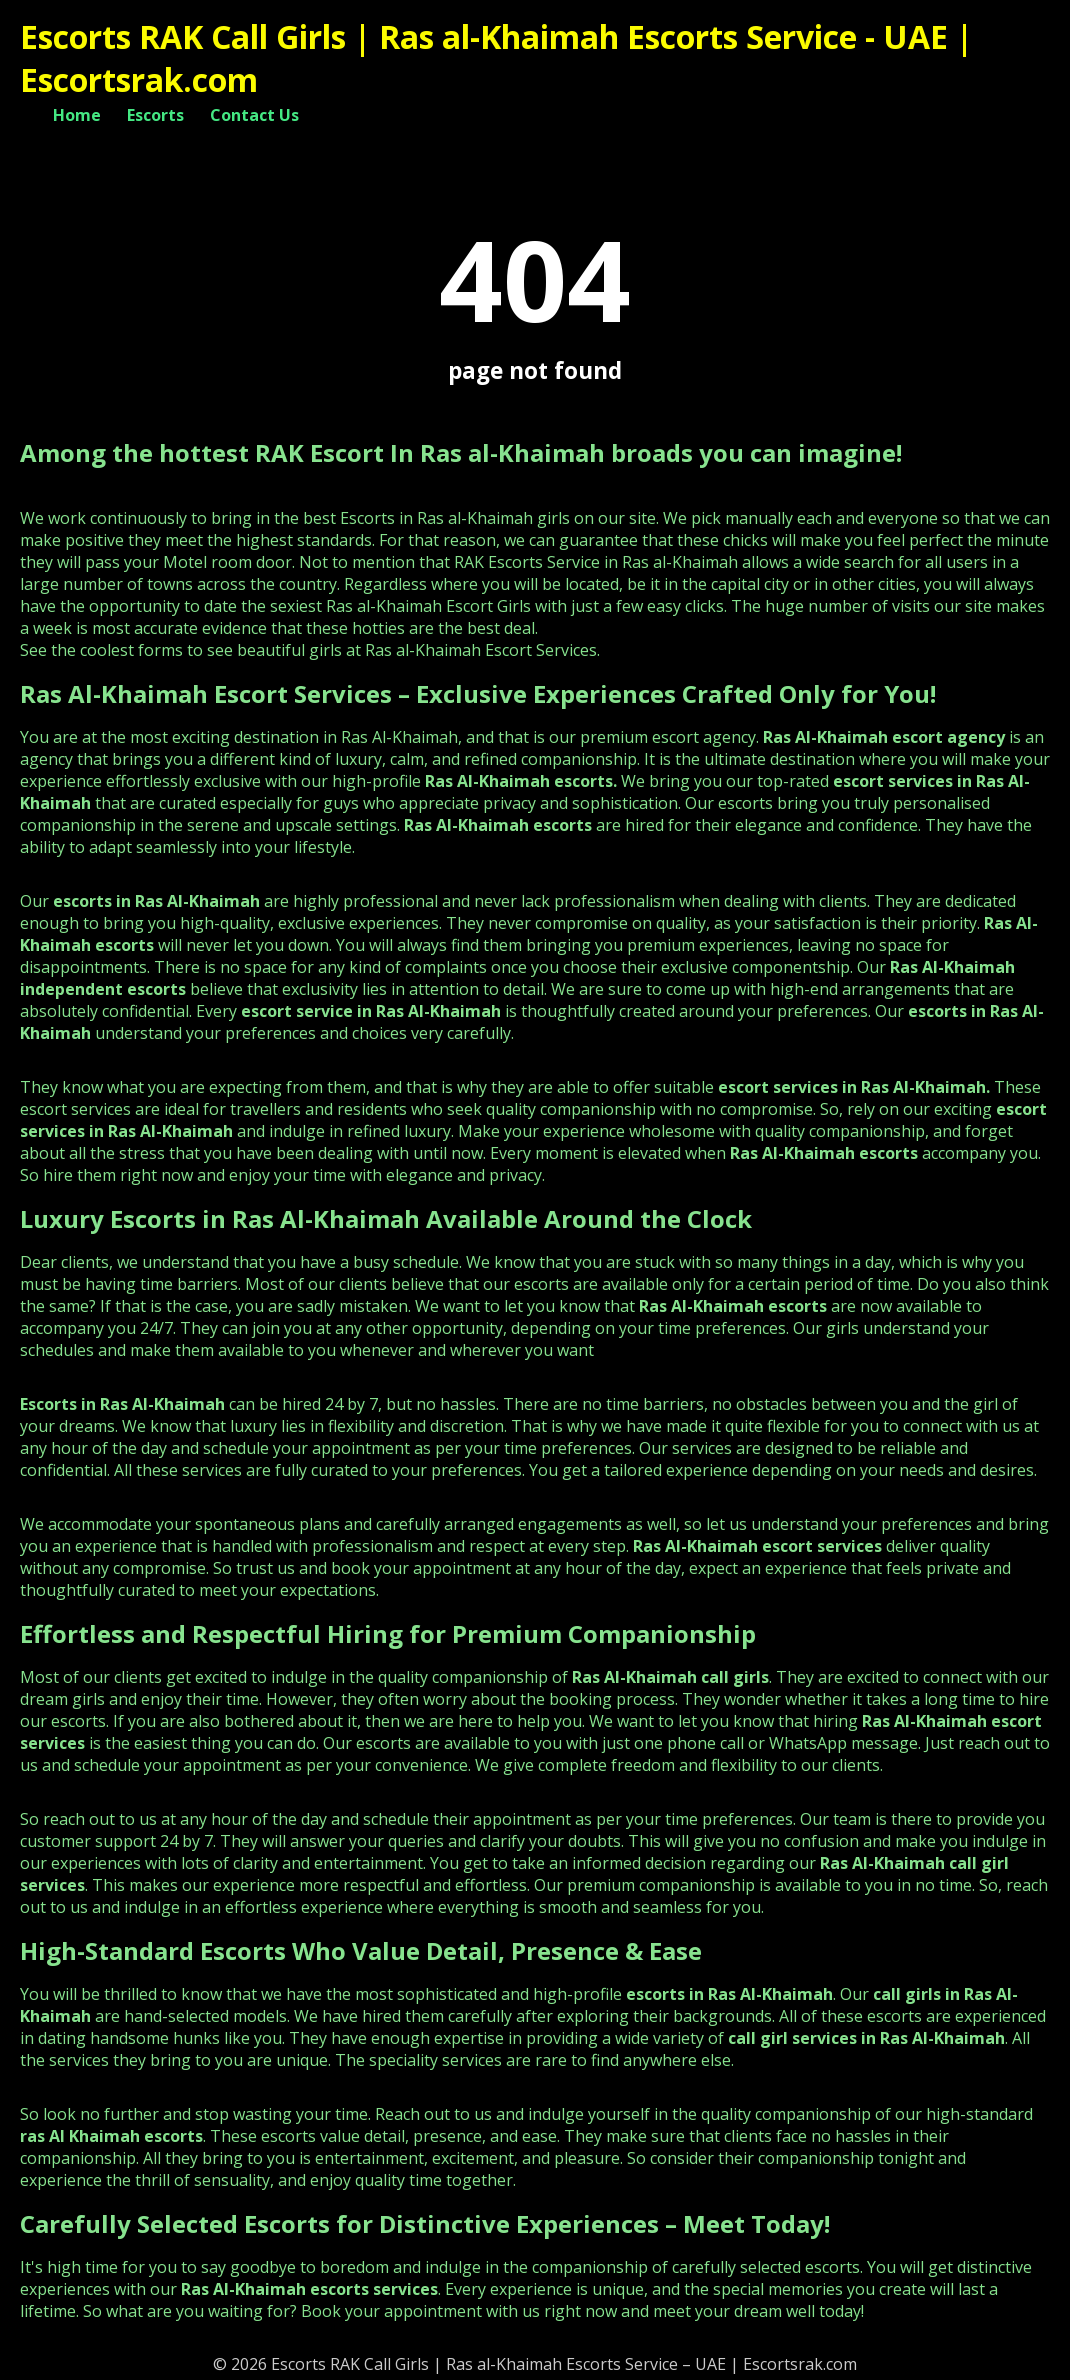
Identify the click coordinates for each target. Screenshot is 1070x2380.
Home (77, 115)
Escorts (155, 115)
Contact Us (254, 115)
